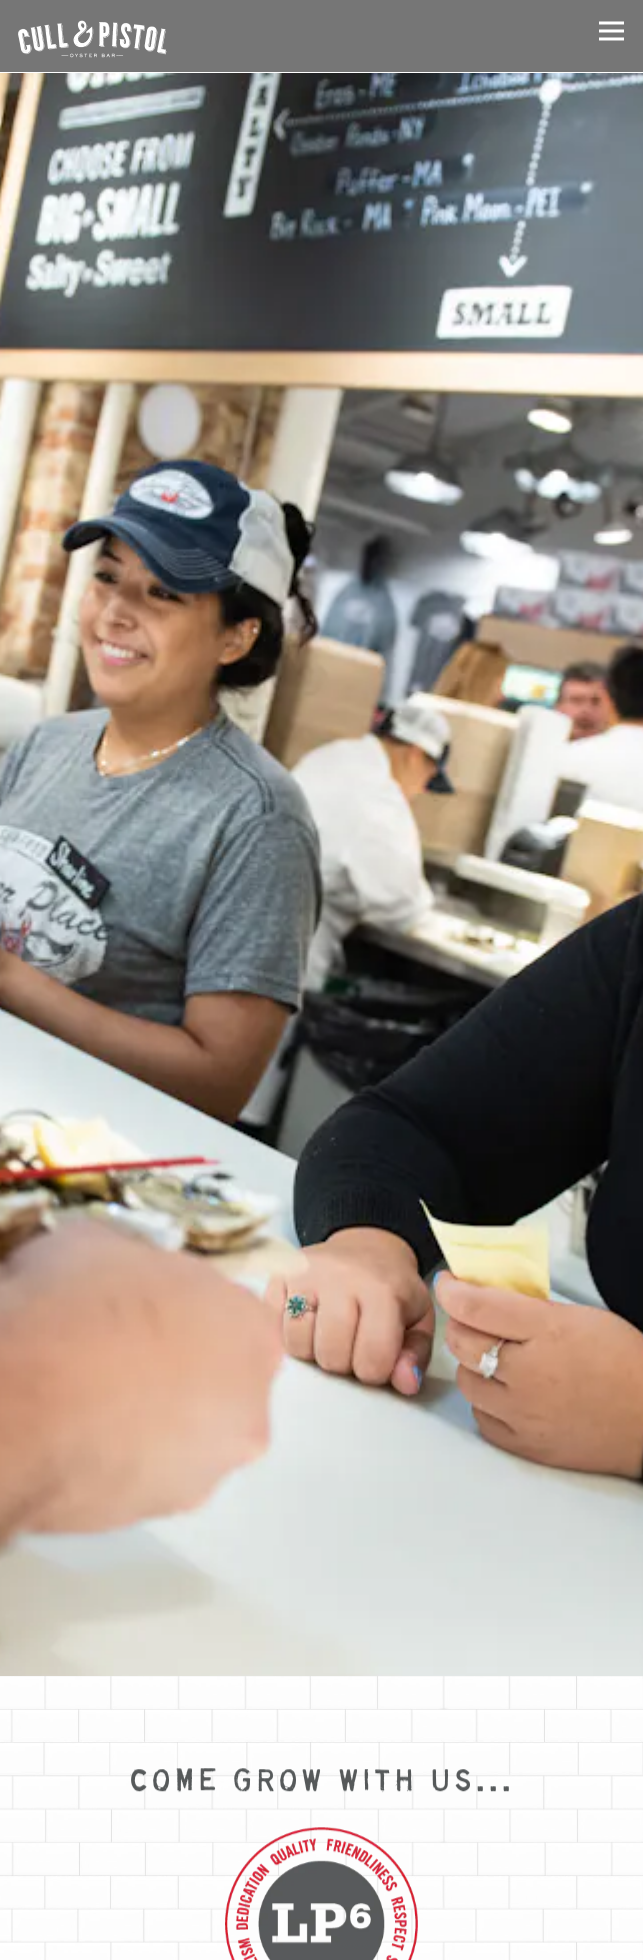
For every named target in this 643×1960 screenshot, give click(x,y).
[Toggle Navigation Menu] (611, 30)
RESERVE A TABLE (321, 1937)
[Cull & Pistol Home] (92, 36)
